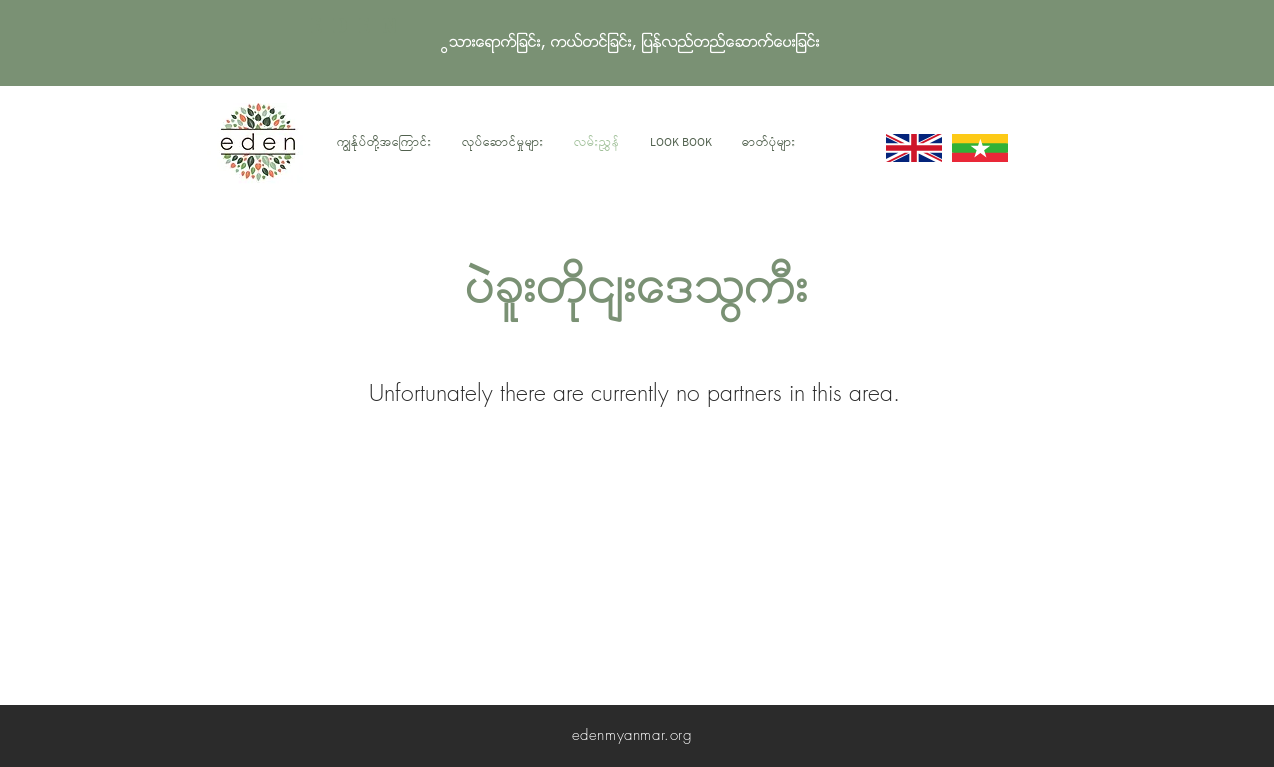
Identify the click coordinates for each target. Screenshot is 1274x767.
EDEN (358, 27)
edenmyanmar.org (632, 735)
